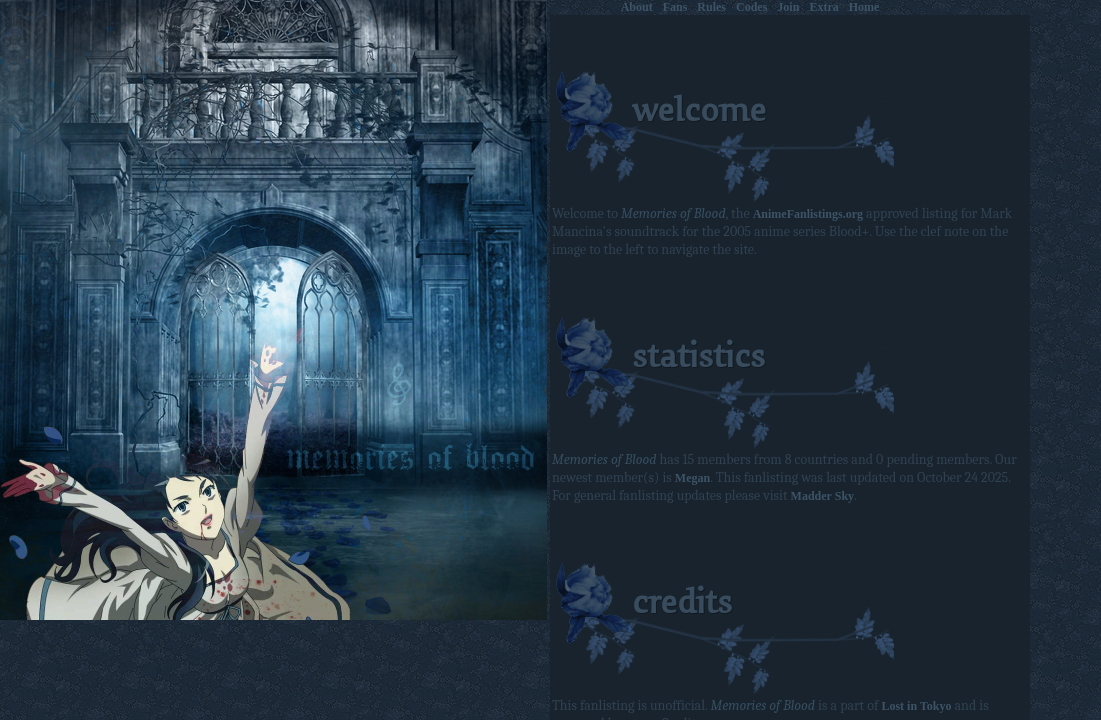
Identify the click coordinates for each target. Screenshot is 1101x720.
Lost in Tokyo (916, 706)
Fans (675, 7)
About (637, 7)
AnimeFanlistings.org (808, 214)
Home (864, 7)
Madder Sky (822, 496)
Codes (751, 7)
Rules (711, 7)
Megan (692, 478)
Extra (823, 7)
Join (788, 7)
